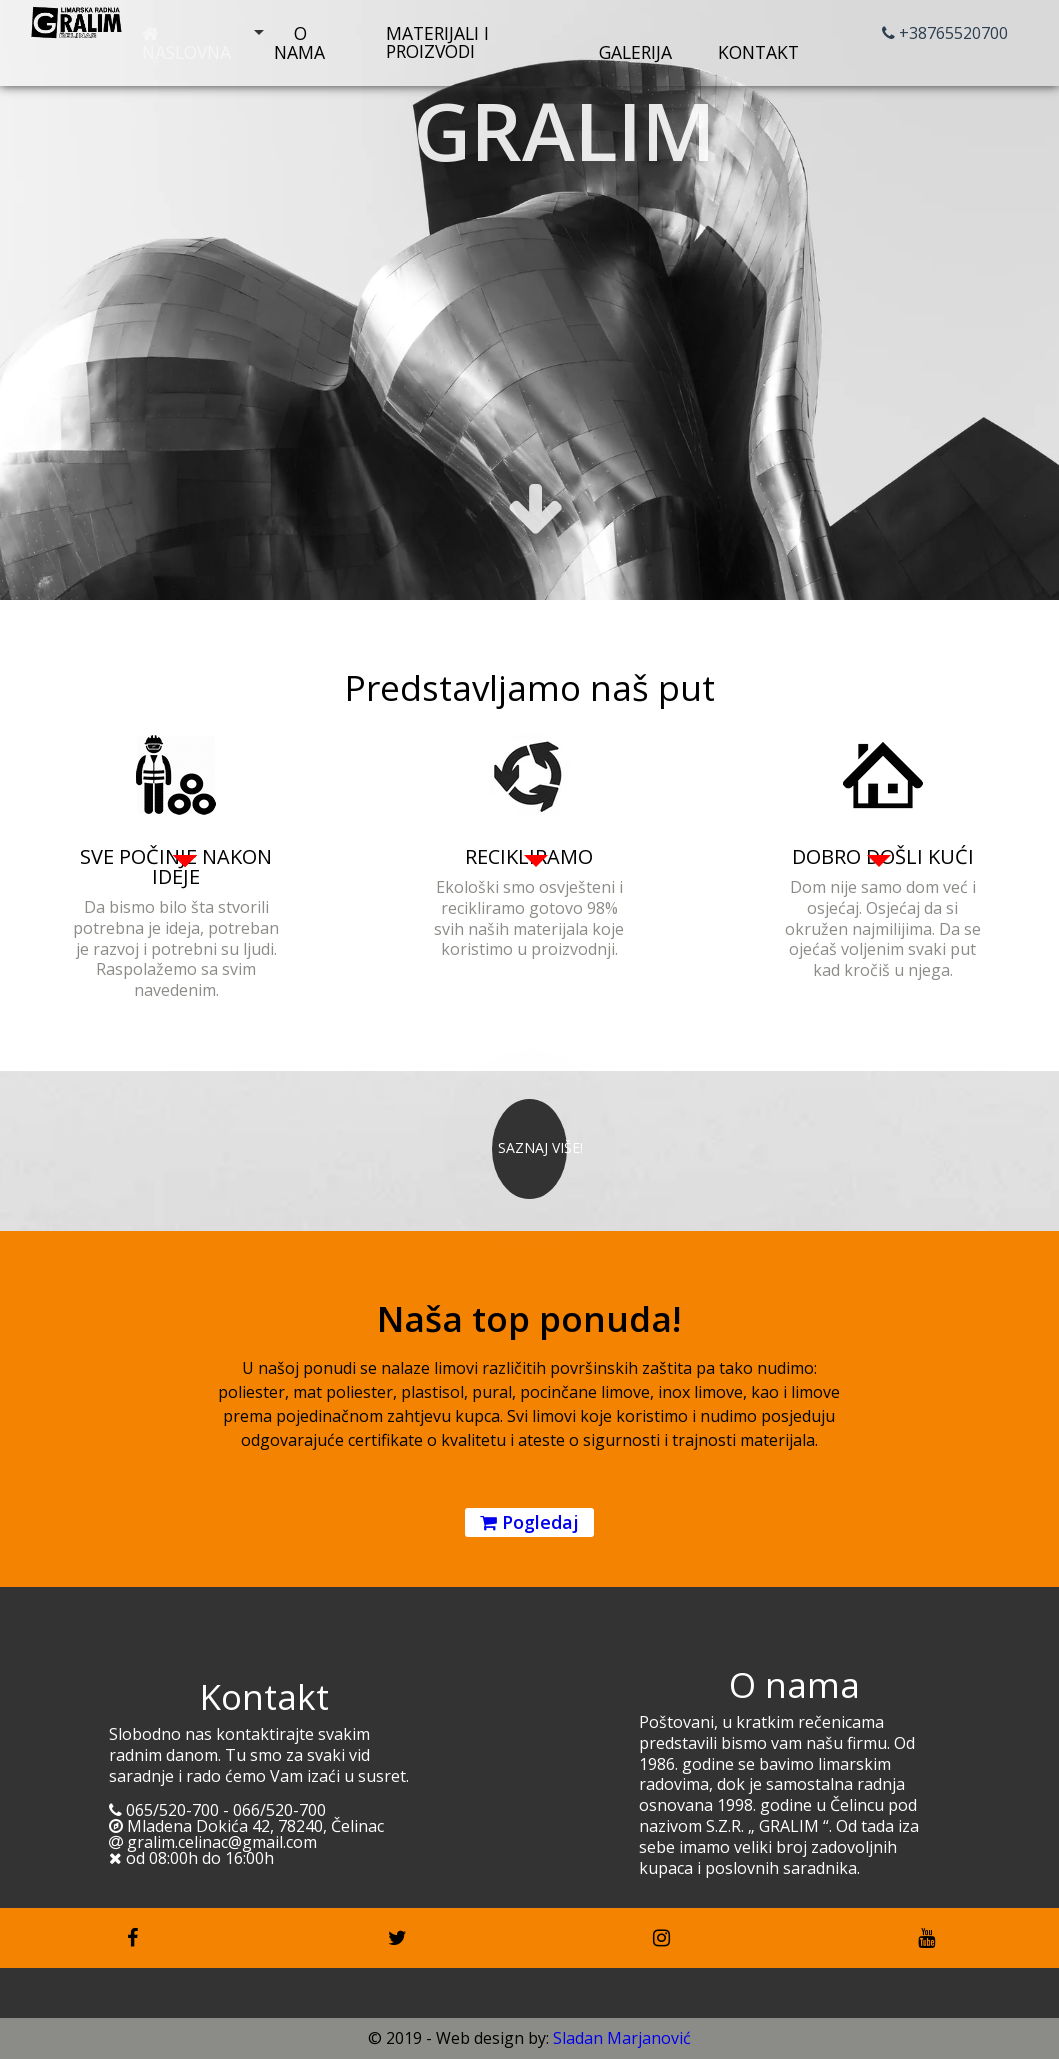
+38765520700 (945, 33)
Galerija (635, 45)
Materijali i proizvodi (437, 42)
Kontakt (758, 45)
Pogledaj (529, 1522)
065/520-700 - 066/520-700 (217, 1810)
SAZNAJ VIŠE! (540, 1148)
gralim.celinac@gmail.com (213, 1842)
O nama (299, 42)
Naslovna (186, 45)
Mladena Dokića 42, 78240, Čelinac (246, 1826)
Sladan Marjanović (622, 2038)
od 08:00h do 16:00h (191, 1858)
